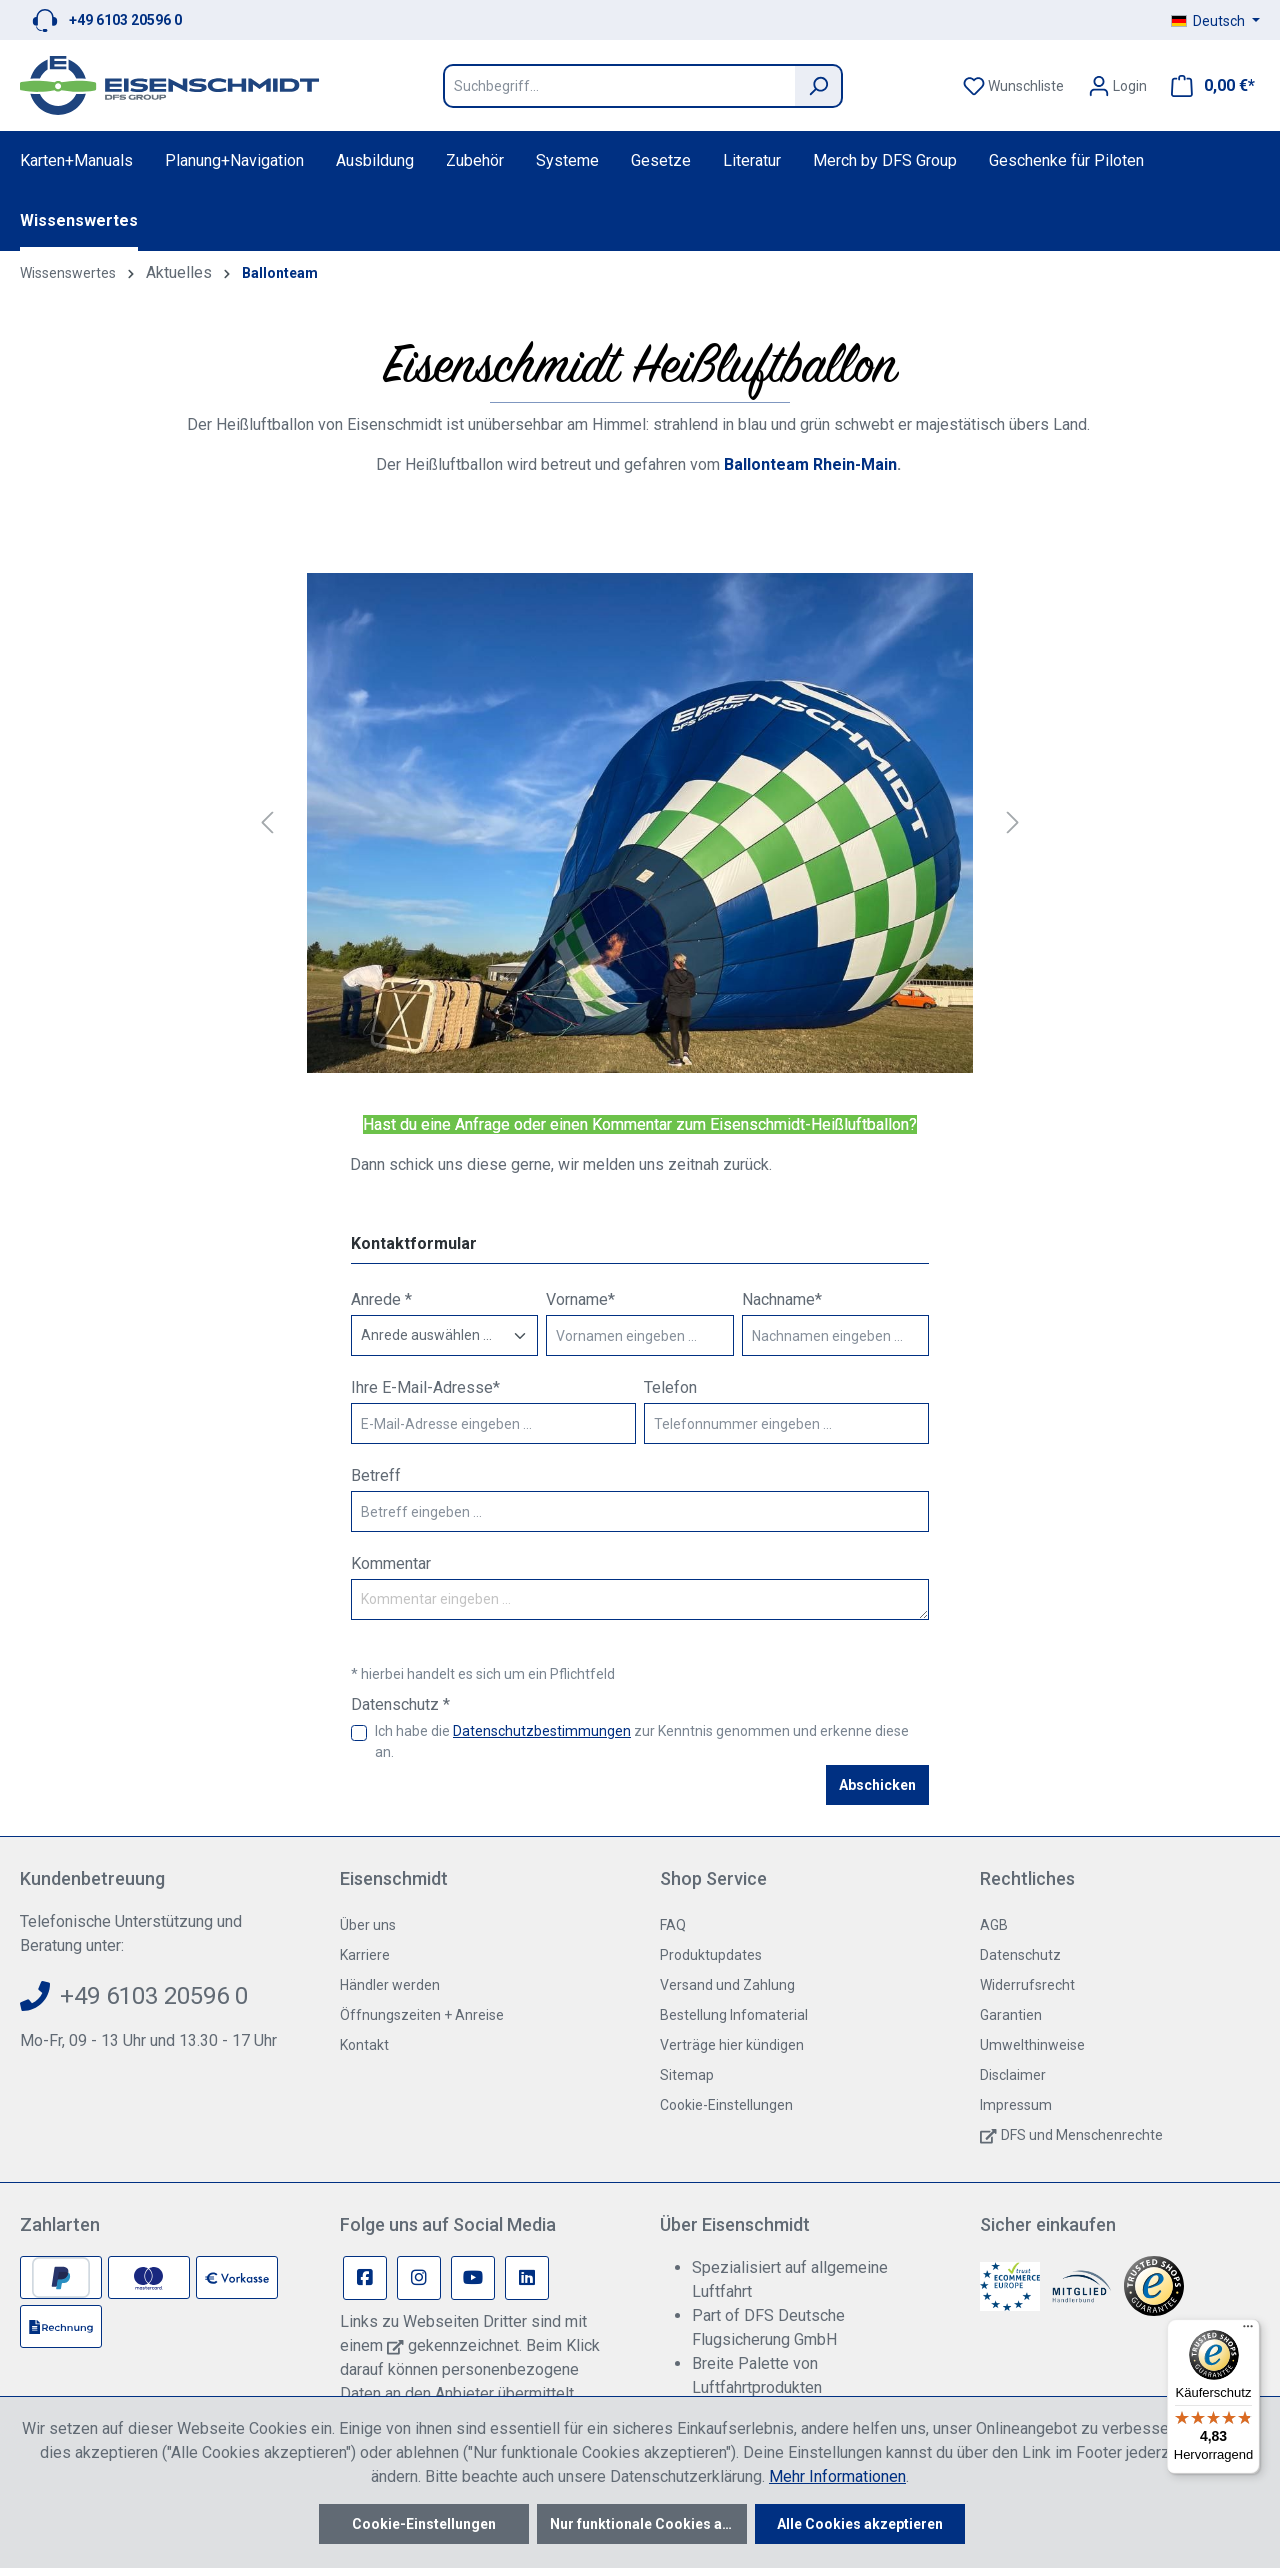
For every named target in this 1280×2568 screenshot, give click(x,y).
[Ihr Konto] (1117, 86)
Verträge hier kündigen (732, 2045)
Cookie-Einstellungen (726, 2105)
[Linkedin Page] (527, 2278)
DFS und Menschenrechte (1082, 2135)
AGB (994, 1925)
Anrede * (381, 1299)
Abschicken (877, 1785)
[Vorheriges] (267, 823)
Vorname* (580, 1299)
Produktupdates (711, 1955)
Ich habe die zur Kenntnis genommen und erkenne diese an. (642, 1741)
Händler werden (390, 1985)
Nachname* (782, 1299)
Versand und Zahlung (727, 1985)
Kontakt (364, 2045)
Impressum (1016, 2105)
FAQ (673, 1925)
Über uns (368, 1925)
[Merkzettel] (1013, 86)
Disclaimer (1013, 2075)
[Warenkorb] (1207, 86)
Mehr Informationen (837, 2476)
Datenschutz (1020, 1955)
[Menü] (1248, 2331)
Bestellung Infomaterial (734, 2015)
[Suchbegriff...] (619, 86)
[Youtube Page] (473, 2278)
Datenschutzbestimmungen (542, 1731)
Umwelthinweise (1032, 2045)
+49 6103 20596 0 (125, 20)
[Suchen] (819, 86)
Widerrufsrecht (1027, 1985)
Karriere (365, 1955)
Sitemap (687, 2075)
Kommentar (391, 1563)
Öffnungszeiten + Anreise (422, 2015)
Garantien (1011, 2015)
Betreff (376, 1475)
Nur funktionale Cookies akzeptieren (648, 2524)
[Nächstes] (1013, 823)
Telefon (670, 1387)
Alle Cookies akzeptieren (860, 2524)
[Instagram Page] (419, 2278)
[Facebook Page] (365, 2278)
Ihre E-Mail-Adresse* (425, 1387)
